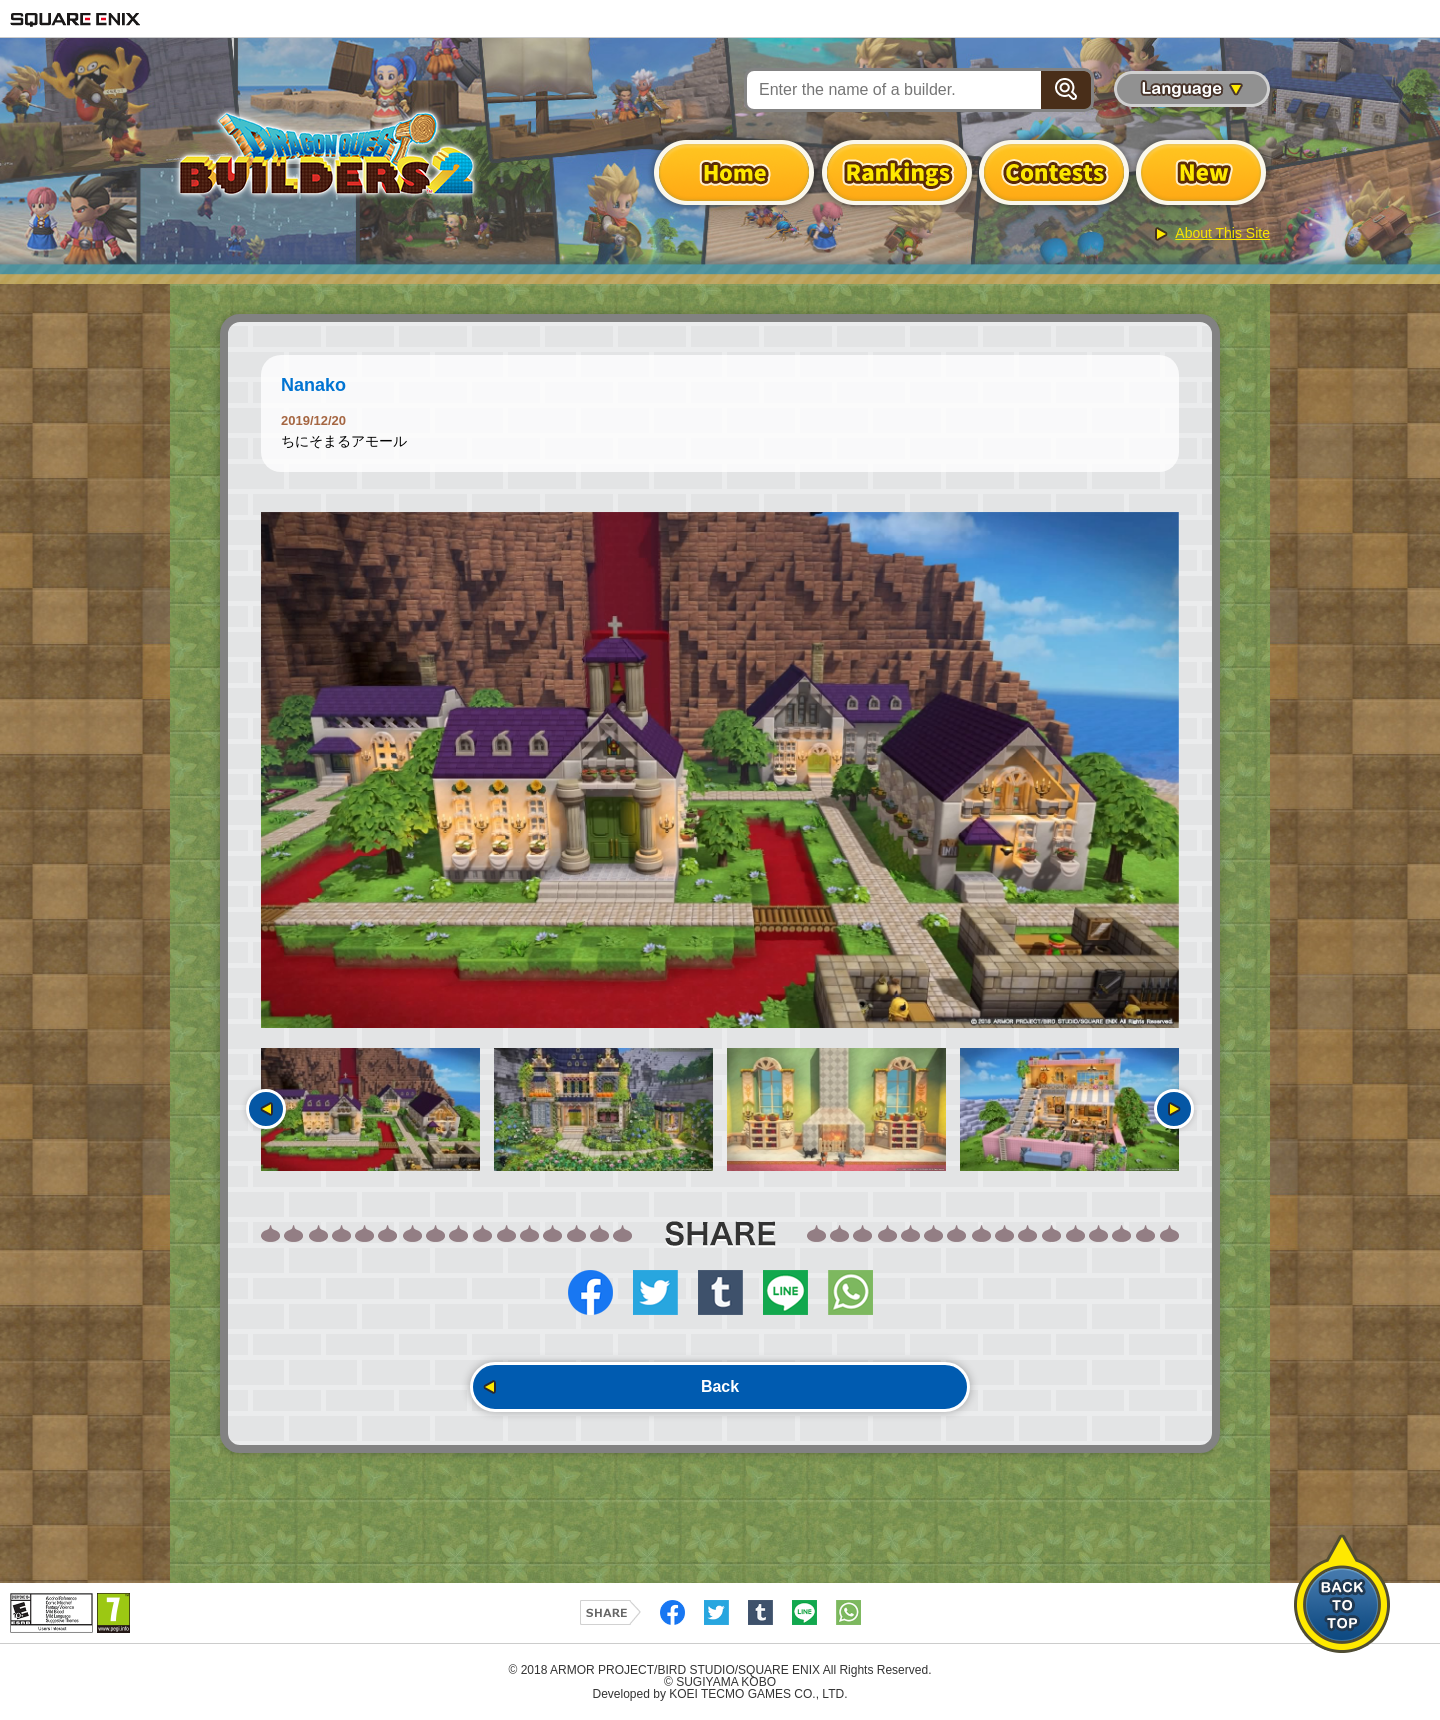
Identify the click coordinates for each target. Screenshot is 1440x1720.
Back (720, 1386)
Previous (266, 1109)
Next (1174, 1109)
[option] (720, 770)
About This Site (1222, 233)
